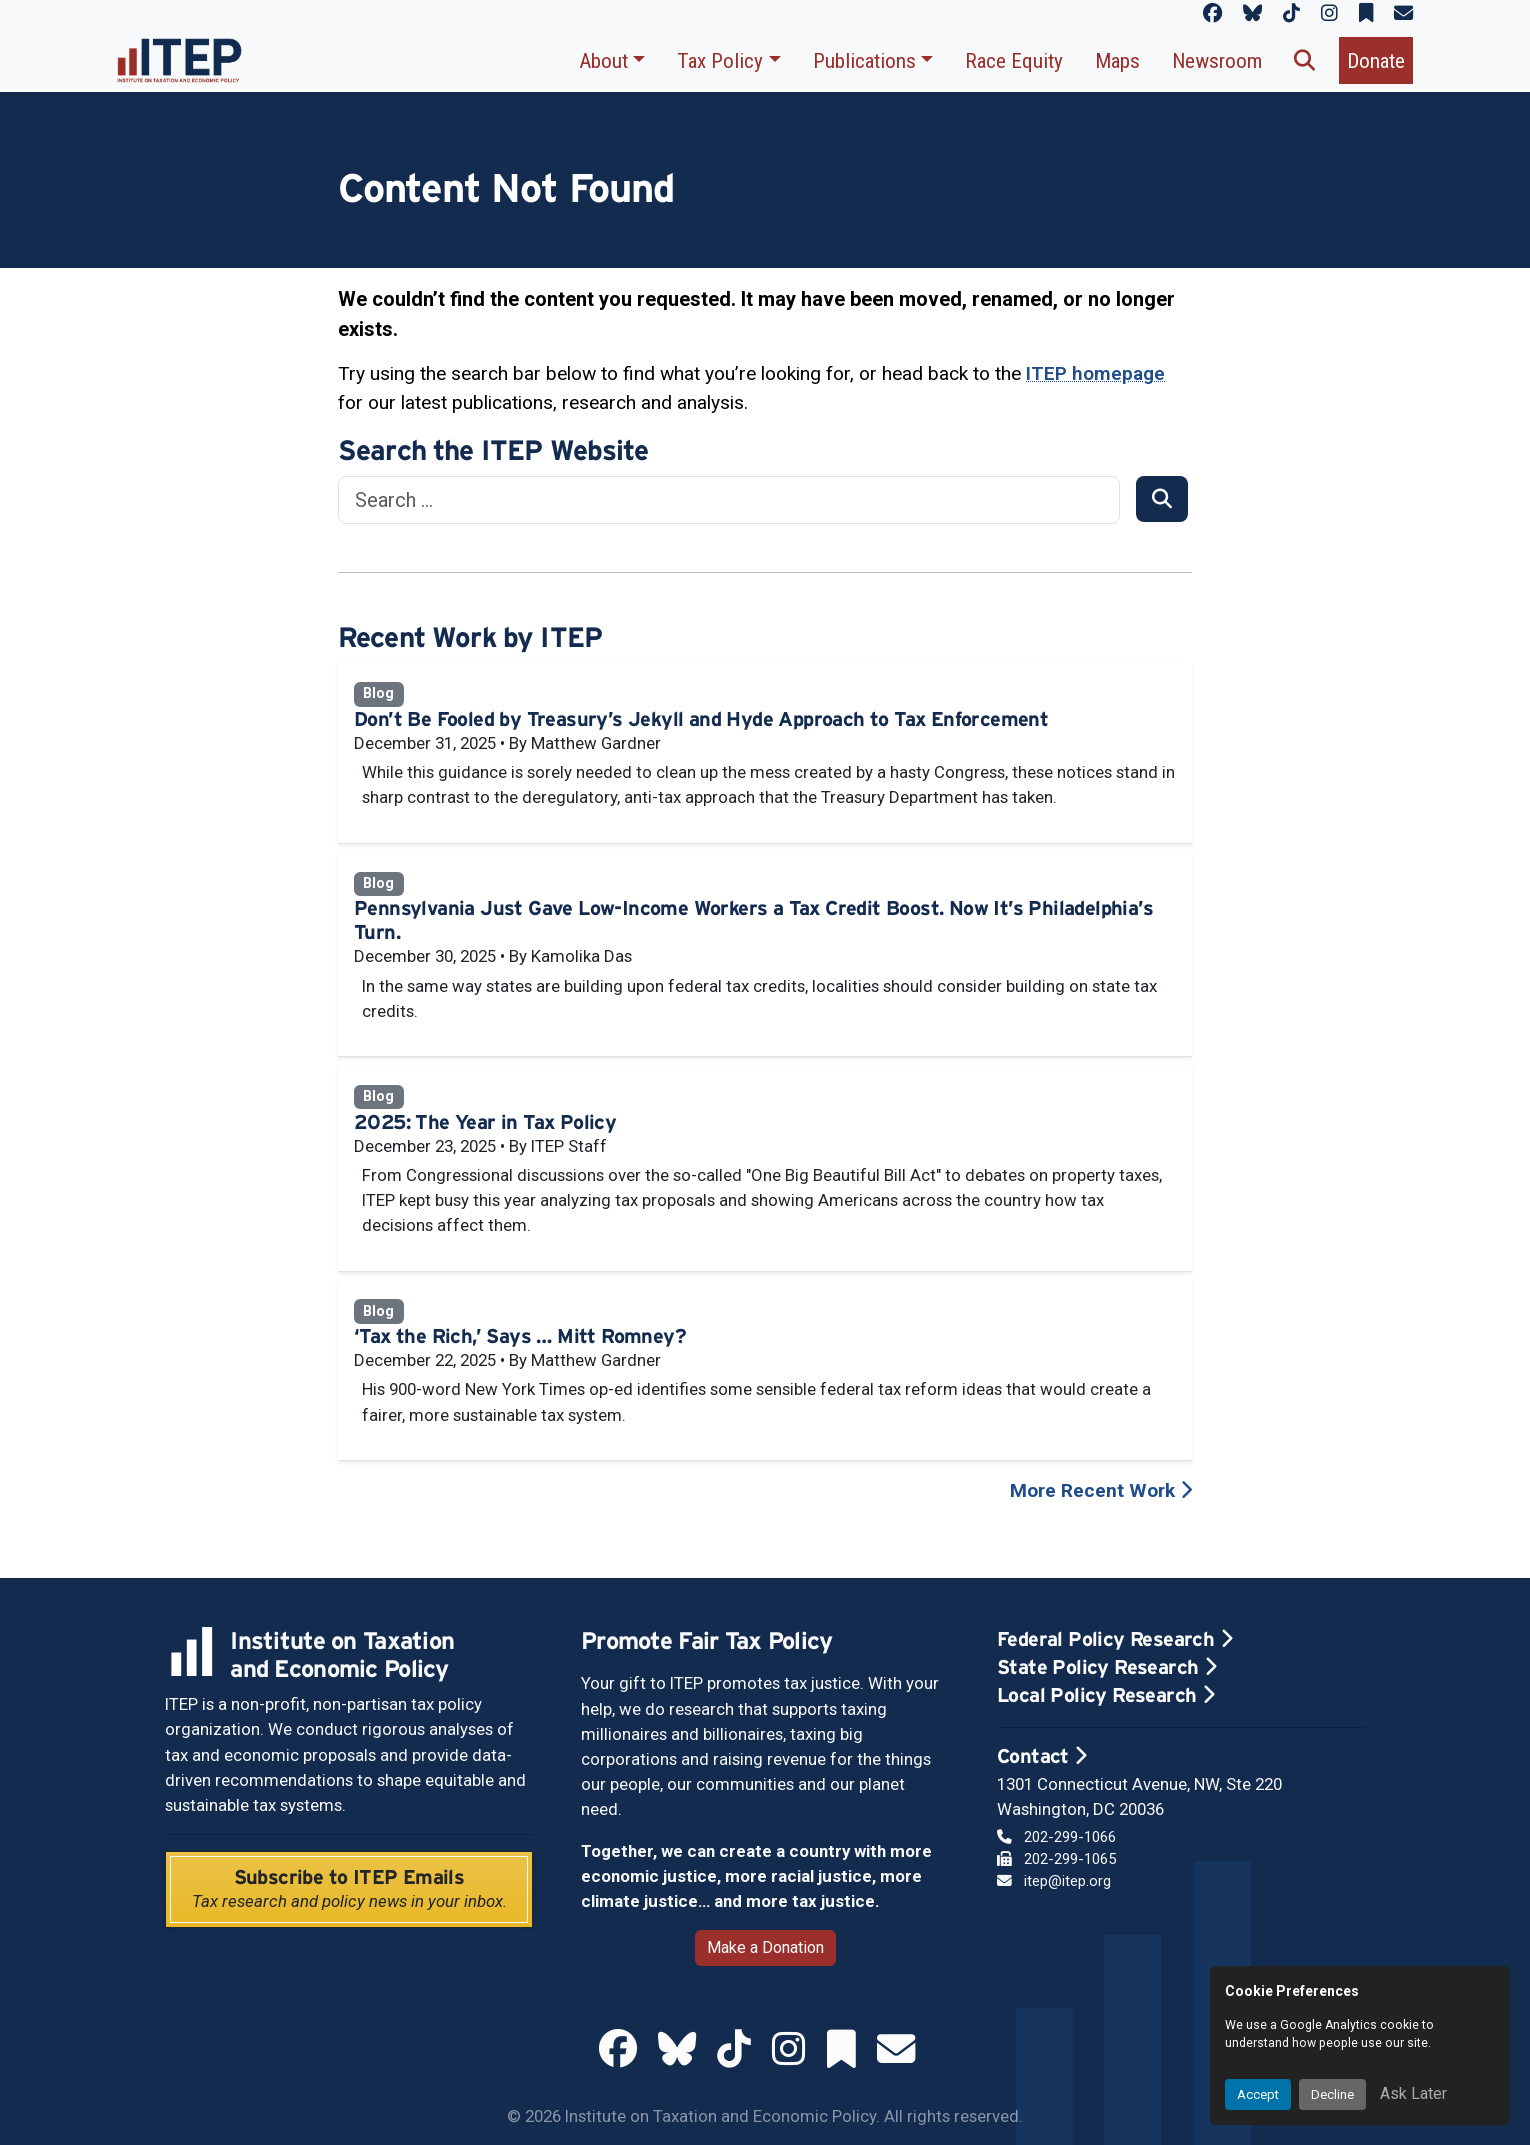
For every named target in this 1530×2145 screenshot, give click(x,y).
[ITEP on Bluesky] (1252, 13)
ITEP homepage (1095, 373)
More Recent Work (1101, 1490)
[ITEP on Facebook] (1212, 13)
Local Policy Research (1105, 1695)
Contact (1042, 1756)
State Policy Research (1106, 1667)
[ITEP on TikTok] (1291, 13)
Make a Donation (765, 1947)
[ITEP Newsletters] (1403, 13)
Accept (1258, 2094)
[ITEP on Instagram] (1329, 13)
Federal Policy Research (1114, 1639)
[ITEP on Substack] (1366, 13)
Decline (1332, 2094)
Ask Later (1413, 2093)
